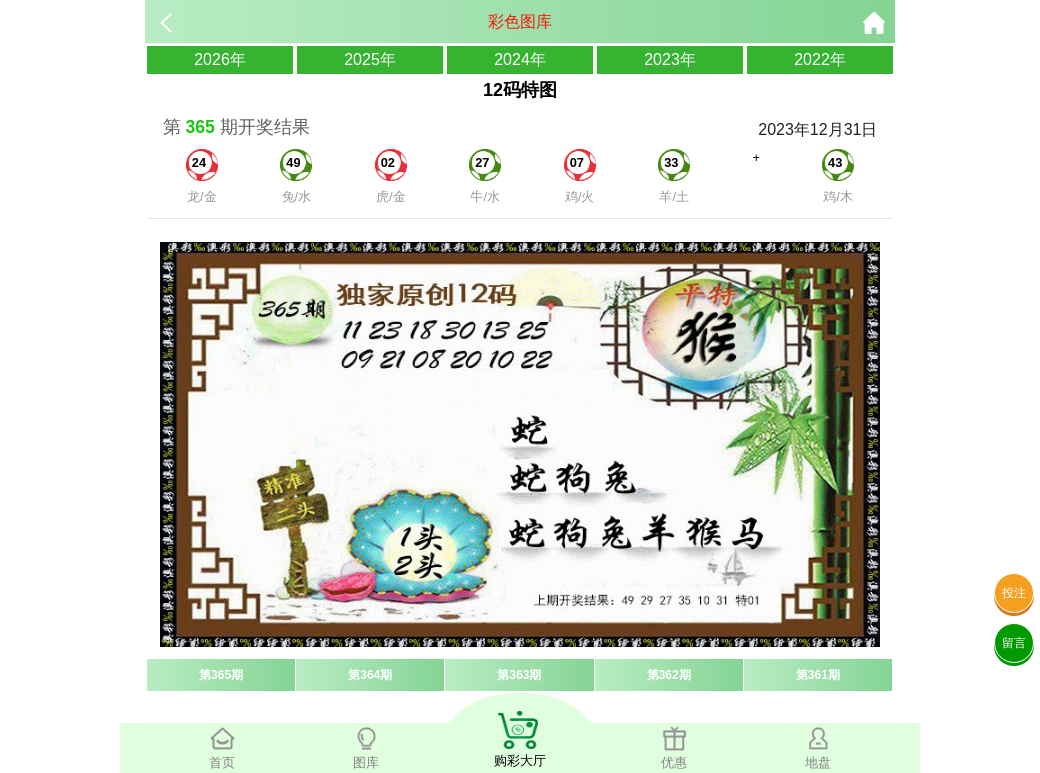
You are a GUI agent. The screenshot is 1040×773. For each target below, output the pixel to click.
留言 (1014, 643)
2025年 (370, 59)
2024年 (520, 59)
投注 (1014, 593)
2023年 (670, 59)
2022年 (820, 59)
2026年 (220, 59)
